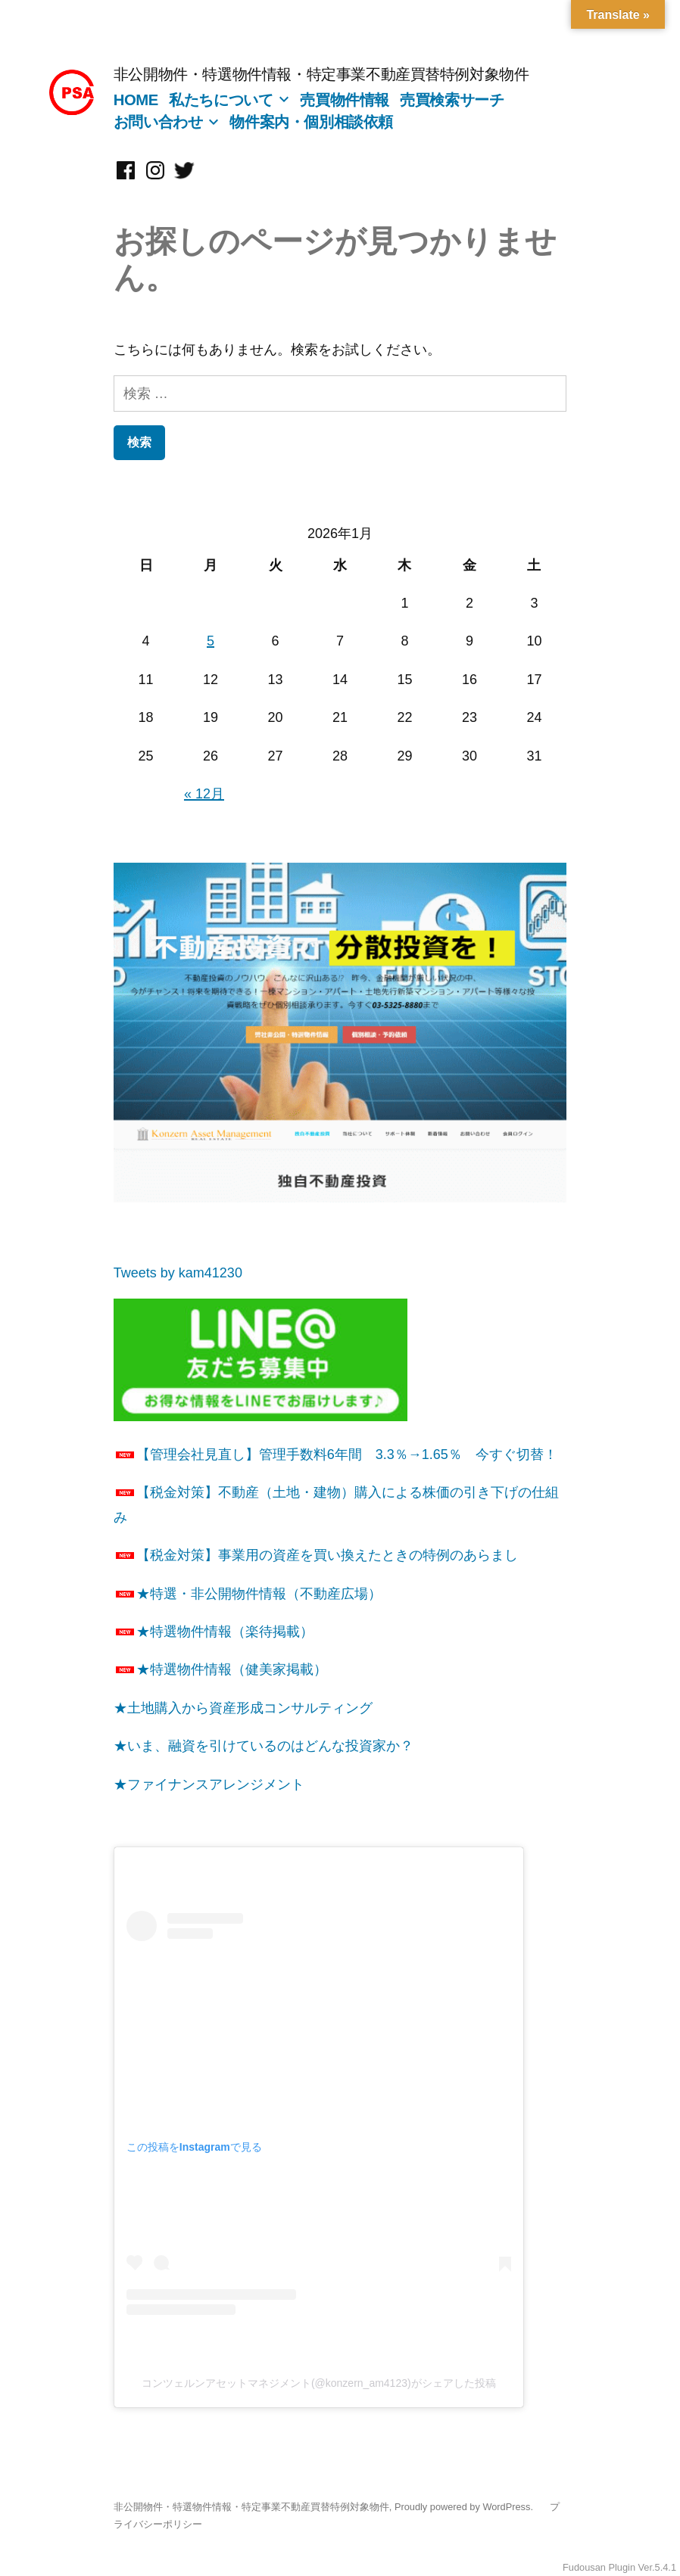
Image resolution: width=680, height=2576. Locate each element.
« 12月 (204, 793)
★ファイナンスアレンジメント (209, 1784)
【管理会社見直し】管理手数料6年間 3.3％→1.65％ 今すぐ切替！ (335, 1454)
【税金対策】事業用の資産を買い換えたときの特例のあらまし (316, 1555)
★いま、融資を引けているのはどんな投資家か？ (263, 1745)
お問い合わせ (158, 122)
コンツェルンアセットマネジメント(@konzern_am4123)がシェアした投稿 (319, 2383)
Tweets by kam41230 (178, 1272)
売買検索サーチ (452, 100)
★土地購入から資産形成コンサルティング (243, 1708)
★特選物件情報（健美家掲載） (220, 1669)
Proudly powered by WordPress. (465, 2506)
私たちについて (221, 100)
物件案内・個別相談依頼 (311, 122)
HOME (136, 100)
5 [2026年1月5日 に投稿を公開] (210, 641)
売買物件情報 (344, 100)
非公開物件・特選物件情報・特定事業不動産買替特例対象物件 (321, 74)
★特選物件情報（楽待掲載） (213, 1631)
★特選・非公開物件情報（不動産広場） (248, 1593)
